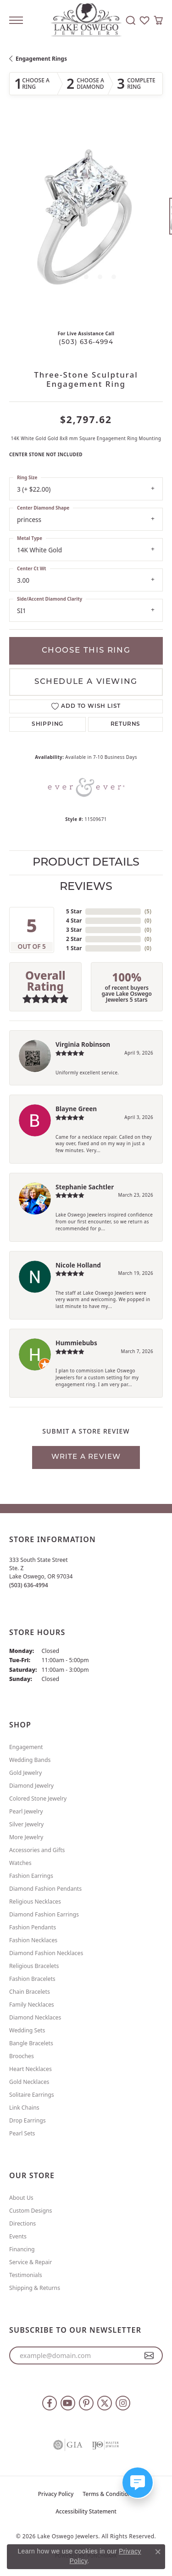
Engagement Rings (41, 59)
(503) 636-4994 (86, 342)
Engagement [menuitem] (26, 1747)
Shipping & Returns (34, 2288)
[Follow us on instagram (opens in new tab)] (123, 2403)
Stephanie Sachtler (84, 1186)
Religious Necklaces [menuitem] (35, 1901)
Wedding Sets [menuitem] (27, 2030)
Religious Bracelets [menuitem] (34, 1966)
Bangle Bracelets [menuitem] (31, 2043)
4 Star (74, 920)
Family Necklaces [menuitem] (31, 2004)
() (147, 911)
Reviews (86, 887)
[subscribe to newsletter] (149, 2355)
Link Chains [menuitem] (24, 2107)
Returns (126, 724)
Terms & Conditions (108, 2494)
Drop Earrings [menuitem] (27, 2120)
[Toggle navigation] (16, 20)
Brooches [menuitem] (21, 2056)
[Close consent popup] (158, 2551)
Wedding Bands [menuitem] (29, 1760)
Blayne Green (76, 1108)
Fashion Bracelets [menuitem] (32, 1979)
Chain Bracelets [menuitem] (29, 1992)
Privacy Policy (56, 2494)
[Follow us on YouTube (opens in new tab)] (68, 2403)
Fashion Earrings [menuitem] (31, 1876)
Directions (22, 2223)
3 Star (74, 930)
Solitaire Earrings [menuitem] (31, 2095)
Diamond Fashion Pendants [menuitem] (45, 1889)
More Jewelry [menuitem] (26, 1837)
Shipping (47, 724)
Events (18, 2236)
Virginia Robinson (82, 1044)
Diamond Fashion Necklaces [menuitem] (46, 1953)
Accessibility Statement (86, 2511)
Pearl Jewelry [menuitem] (26, 1811)
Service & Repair (30, 2262)
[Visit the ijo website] (105, 2445)
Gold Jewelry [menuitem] (25, 1773)
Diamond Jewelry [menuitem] (31, 1786)
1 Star (74, 948)
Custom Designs (30, 2211)
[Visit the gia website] (68, 2445)
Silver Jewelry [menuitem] (26, 1824)
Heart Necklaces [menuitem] (30, 2069)
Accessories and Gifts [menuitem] (37, 1850)
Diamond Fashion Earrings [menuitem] (44, 1914)
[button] (130, 20)
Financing (22, 2249)
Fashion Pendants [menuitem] (32, 1927)
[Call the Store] (28, 1585)
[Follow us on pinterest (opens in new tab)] (86, 2403)
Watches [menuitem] (20, 1863)
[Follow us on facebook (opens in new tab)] (49, 2403)
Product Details (86, 862)
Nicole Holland (78, 1265)
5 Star (74, 911)
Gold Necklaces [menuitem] (29, 2082)
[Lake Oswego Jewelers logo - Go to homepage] (86, 20)
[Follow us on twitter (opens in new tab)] (104, 2403)
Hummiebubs (76, 1342)
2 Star (74, 939)
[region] (86, 220)
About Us (21, 2198)
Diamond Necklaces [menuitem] (35, 2017)
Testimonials (25, 2275)
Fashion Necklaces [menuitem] (33, 1940)
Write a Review (86, 1457)
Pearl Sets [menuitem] (22, 2133)
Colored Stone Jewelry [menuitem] (38, 1798)
